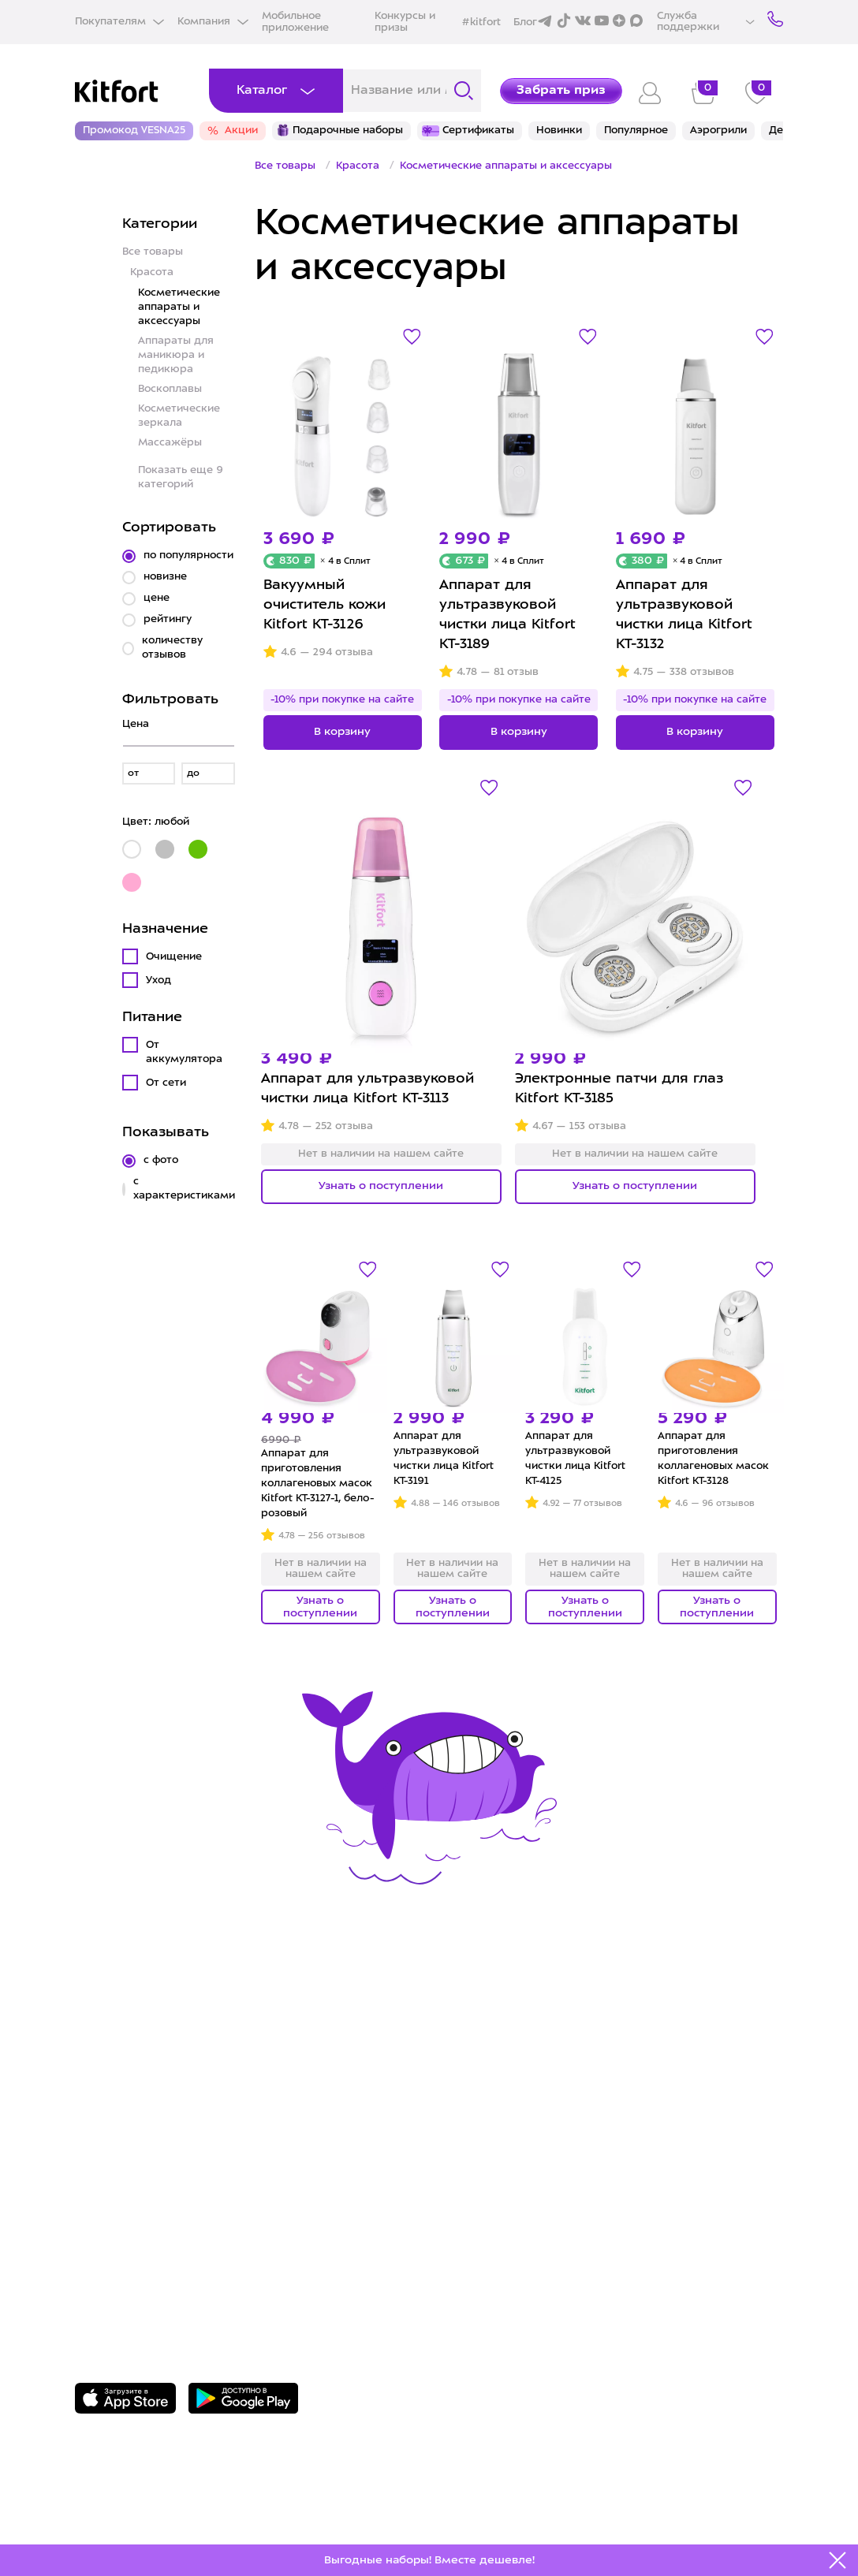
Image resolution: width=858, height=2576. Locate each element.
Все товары (152, 252)
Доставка (109, 2065)
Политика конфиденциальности (557, 2114)
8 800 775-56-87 (162, 2242)
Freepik (145, 2518)
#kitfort (481, 22)
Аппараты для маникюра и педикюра (176, 355)
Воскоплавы (170, 389)
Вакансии (475, 2090)
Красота (151, 272)
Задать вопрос (158, 2269)
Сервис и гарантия (143, 2042)
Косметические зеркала (179, 416)
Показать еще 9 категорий (180, 477)
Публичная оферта (509, 2163)
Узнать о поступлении (381, 1185)
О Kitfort (472, 2042)
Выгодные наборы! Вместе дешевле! (429, 2560)
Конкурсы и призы (405, 22)
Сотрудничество (500, 2065)
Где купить (113, 2090)
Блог (525, 22)
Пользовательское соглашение (554, 2138)
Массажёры (170, 443)
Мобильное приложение (295, 22)
